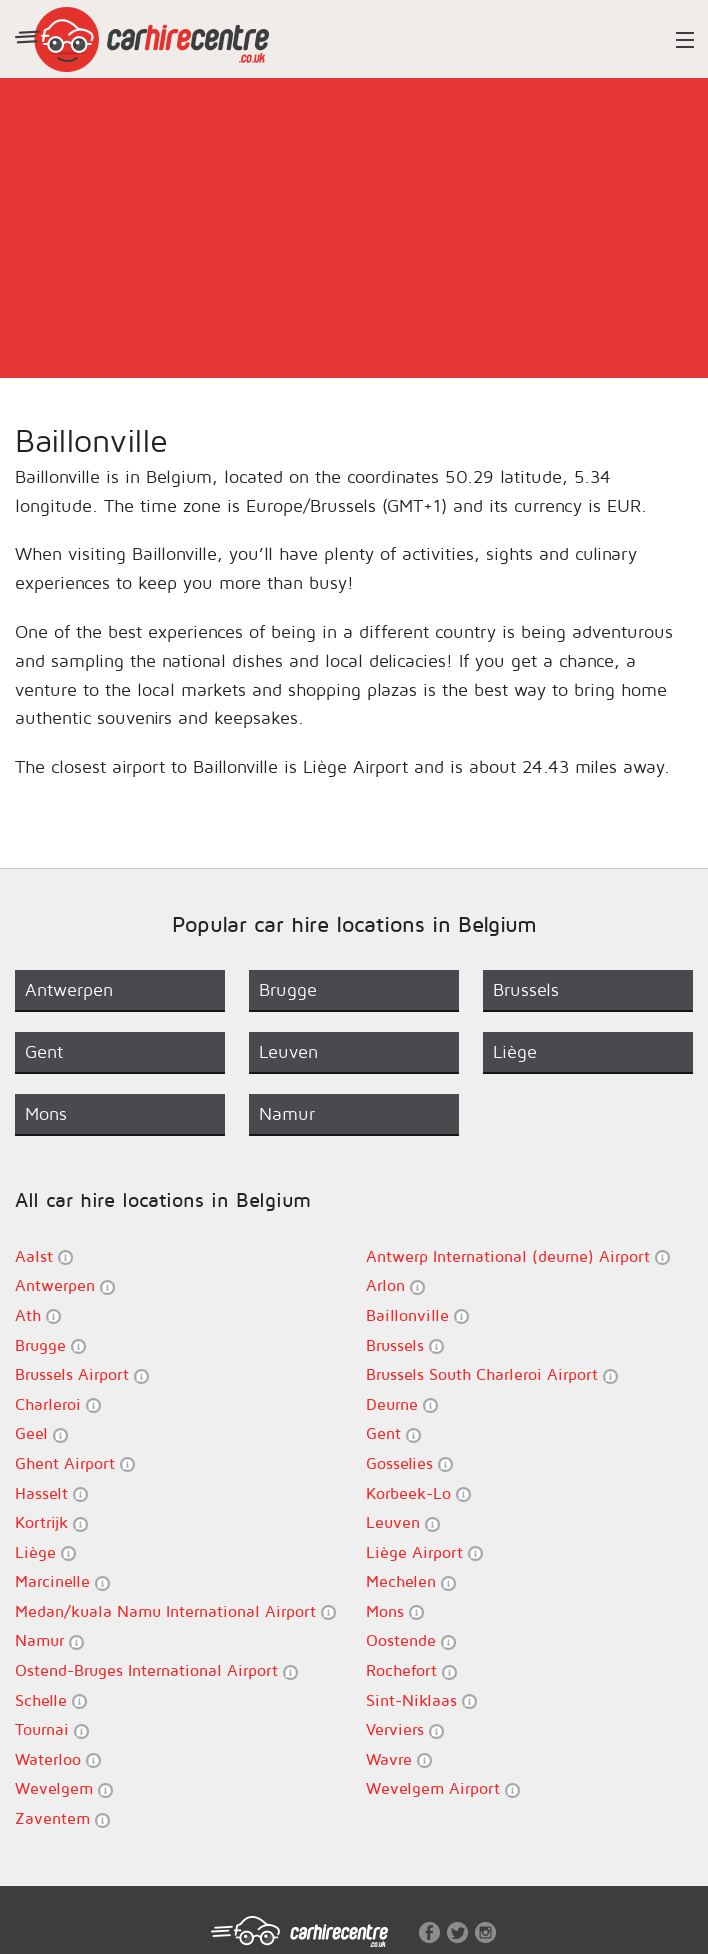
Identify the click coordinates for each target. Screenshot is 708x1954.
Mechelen (411, 1581)
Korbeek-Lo (418, 1493)
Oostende (411, 1640)
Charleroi (58, 1404)
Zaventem (62, 1818)
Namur (49, 1640)
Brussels (405, 1345)
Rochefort (411, 1670)
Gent (393, 1433)
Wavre (399, 1759)
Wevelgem (64, 1788)
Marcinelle (62, 1581)
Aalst (44, 1256)
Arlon (395, 1285)
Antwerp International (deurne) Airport (518, 1256)
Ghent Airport (75, 1463)
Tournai (52, 1729)
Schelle (51, 1700)
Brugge (50, 1345)
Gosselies (409, 1463)
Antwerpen (65, 1285)
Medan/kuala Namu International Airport (175, 1611)
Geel (41, 1433)
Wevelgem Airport (443, 1788)
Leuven (403, 1522)
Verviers (405, 1729)
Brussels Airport (82, 1374)
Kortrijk (51, 1522)
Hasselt (51, 1493)
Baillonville (417, 1315)
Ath (38, 1315)
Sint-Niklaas (421, 1700)
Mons (395, 1611)
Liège (45, 1552)
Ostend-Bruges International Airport (156, 1670)
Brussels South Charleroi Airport (492, 1374)
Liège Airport (424, 1552)
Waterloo (58, 1759)
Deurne (402, 1404)
